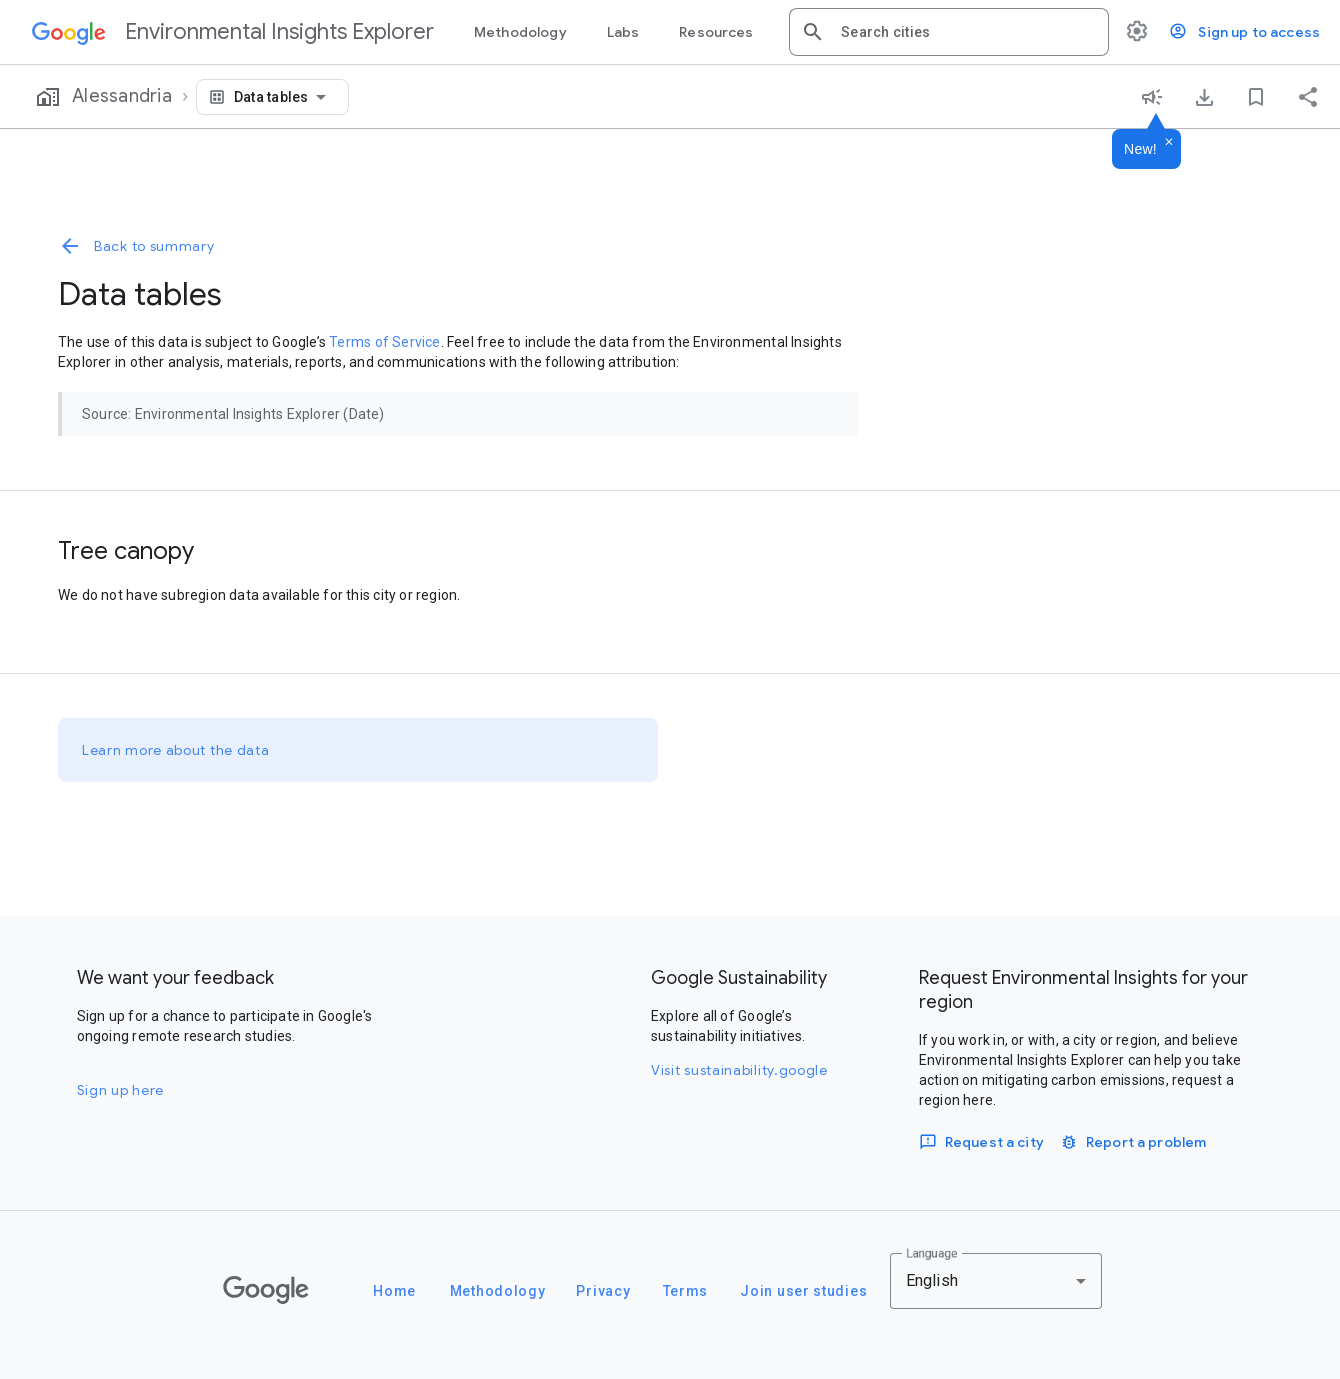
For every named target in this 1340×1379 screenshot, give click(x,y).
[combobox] (967, 32)
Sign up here (120, 1090)
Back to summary (136, 246)
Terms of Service (384, 342)
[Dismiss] (1169, 143)
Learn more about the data (176, 750)
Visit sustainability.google (739, 1070)
